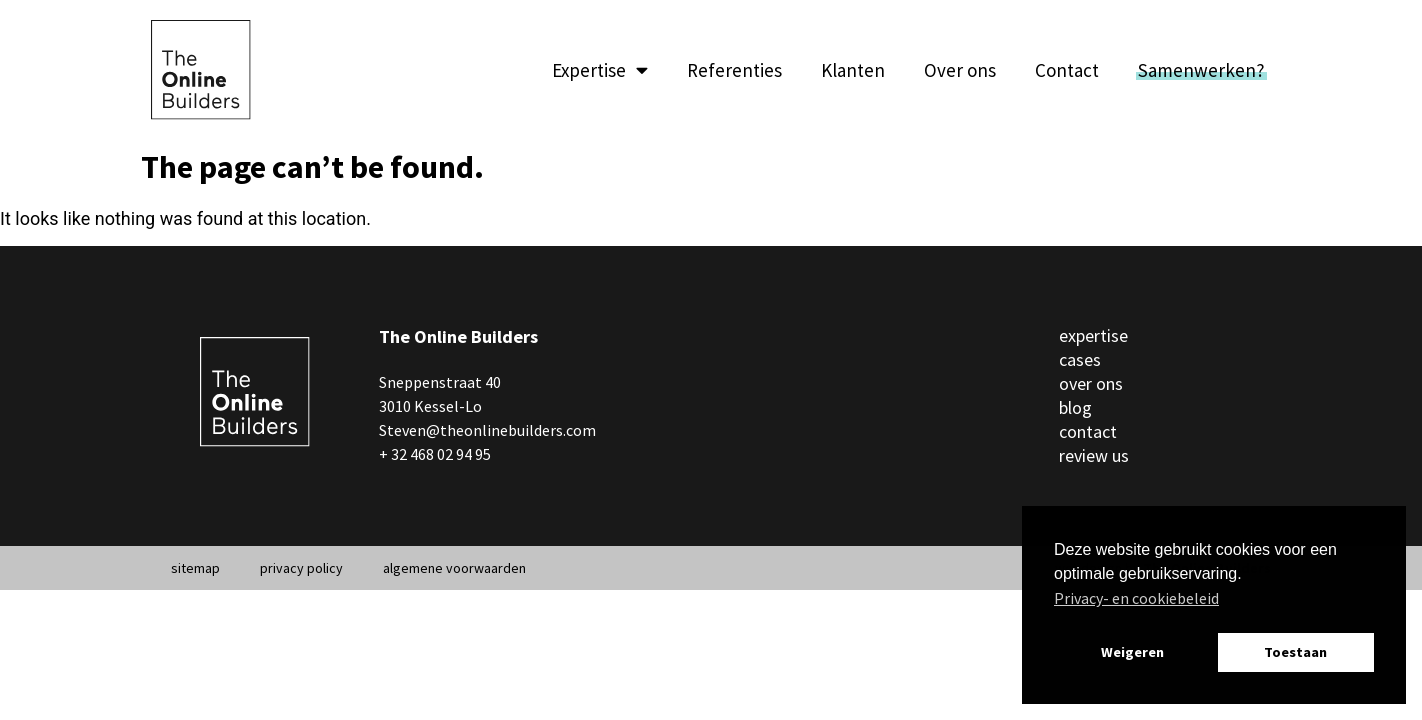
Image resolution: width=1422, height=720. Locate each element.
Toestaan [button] (1295, 652)
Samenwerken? (1201, 70)
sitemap (195, 568)
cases (1080, 359)
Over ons (960, 70)
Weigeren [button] (1132, 652)
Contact (1067, 70)
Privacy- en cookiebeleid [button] (1136, 598)
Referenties (734, 70)
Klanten (853, 70)
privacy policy (301, 568)
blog (1075, 407)
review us (1094, 455)
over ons (1091, 383)
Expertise (600, 70)
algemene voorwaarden (454, 568)
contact (1088, 431)
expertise (1093, 335)
